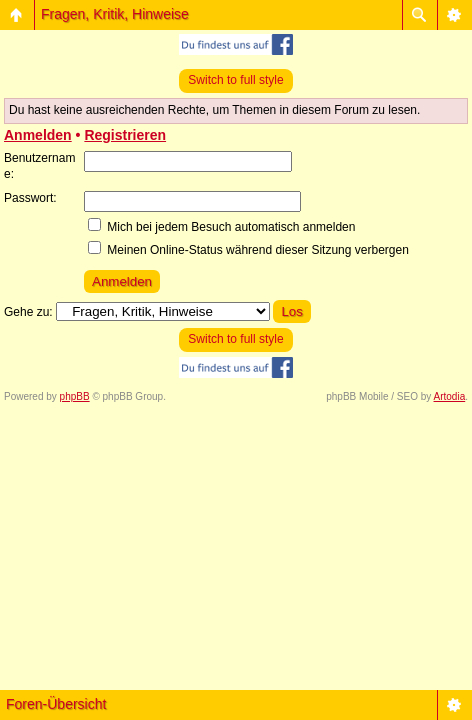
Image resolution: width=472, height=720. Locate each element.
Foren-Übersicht (56, 704)
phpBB (75, 396)
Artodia (450, 396)
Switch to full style (235, 80)
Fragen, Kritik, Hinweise (115, 14)
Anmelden (38, 135)
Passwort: (30, 198)
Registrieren (125, 135)
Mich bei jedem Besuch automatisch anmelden (221, 227)
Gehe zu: (28, 312)
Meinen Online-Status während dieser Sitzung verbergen (248, 250)
